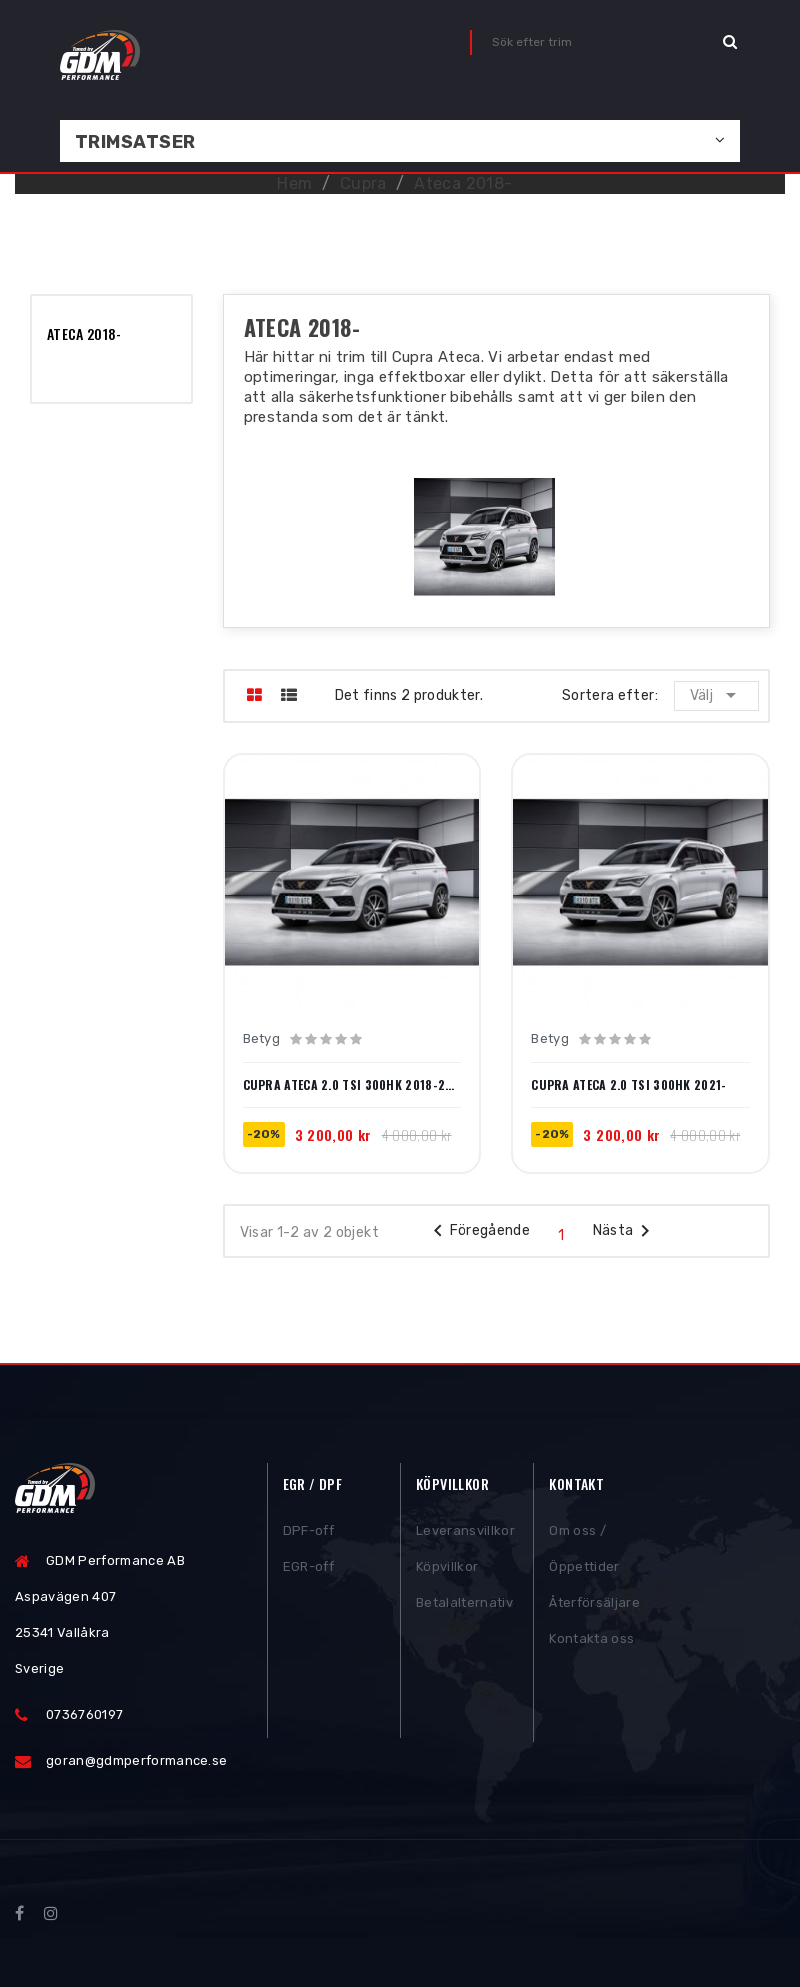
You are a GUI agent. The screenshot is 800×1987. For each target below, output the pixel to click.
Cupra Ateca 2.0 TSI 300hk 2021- (628, 1085)
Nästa (625, 1231)
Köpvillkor (447, 1568)
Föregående (478, 1231)
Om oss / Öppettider (584, 1550)
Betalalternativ (464, 1604)
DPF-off (308, 1532)
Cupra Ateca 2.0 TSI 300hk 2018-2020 (352, 1085)
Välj (716, 695)
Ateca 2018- (84, 333)
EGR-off (308, 1568)
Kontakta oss (591, 1640)
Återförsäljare (594, 1604)
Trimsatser (135, 142)
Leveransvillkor (465, 1532)
